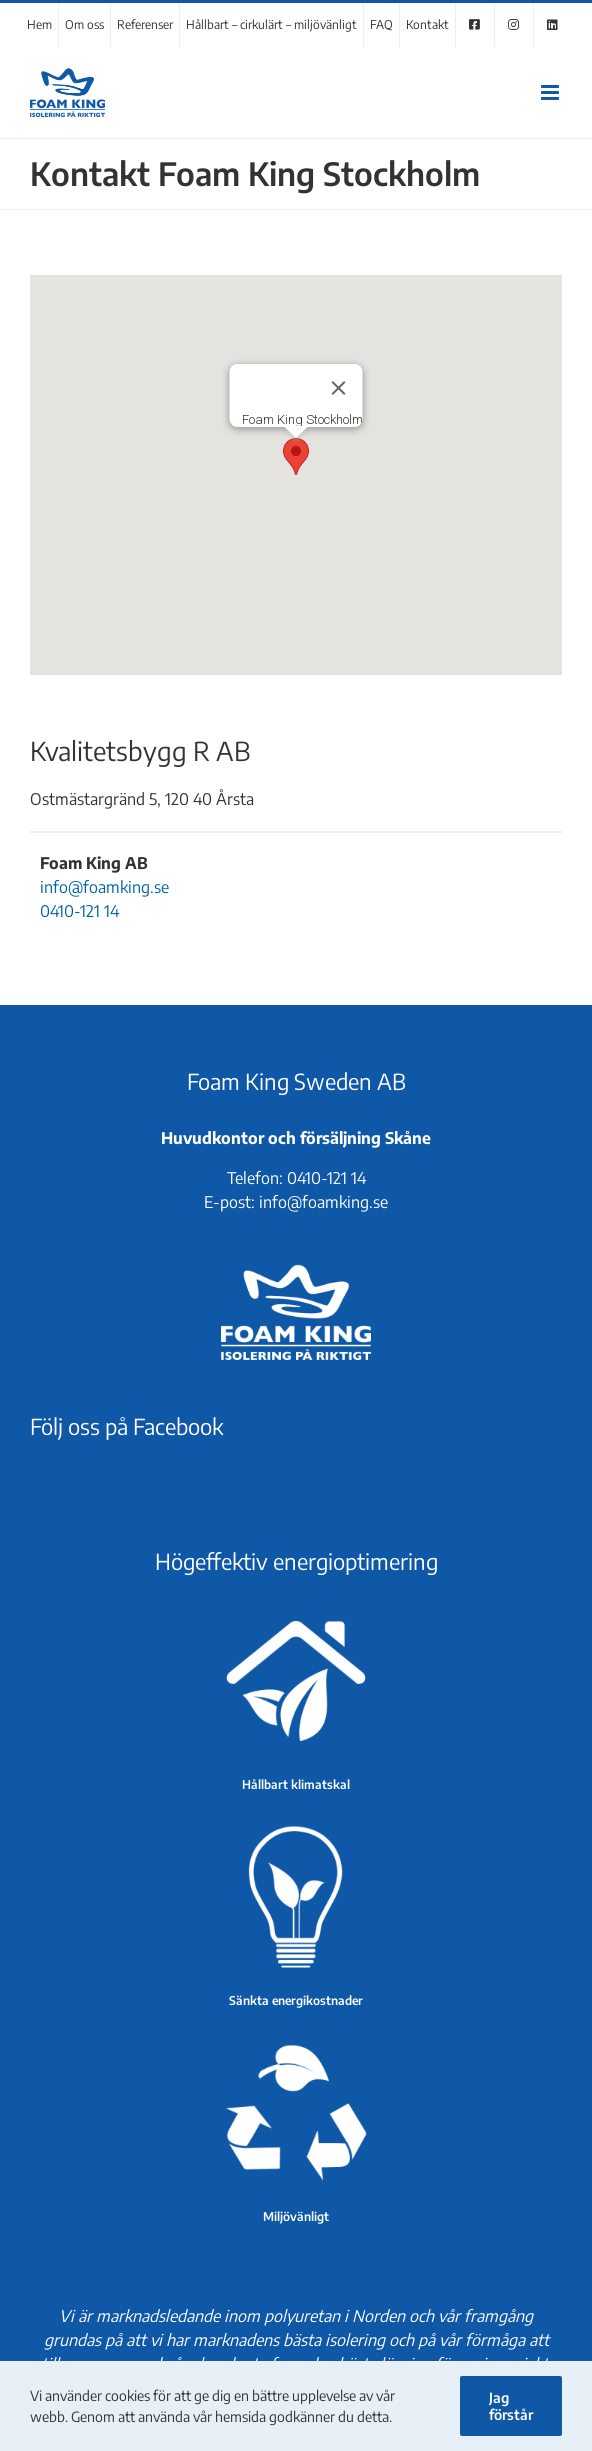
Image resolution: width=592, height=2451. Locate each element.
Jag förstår (511, 2406)
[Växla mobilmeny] (551, 92)
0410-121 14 (79, 911)
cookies (127, 2395)
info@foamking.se (104, 887)
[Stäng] (339, 388)
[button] (296, 456)
